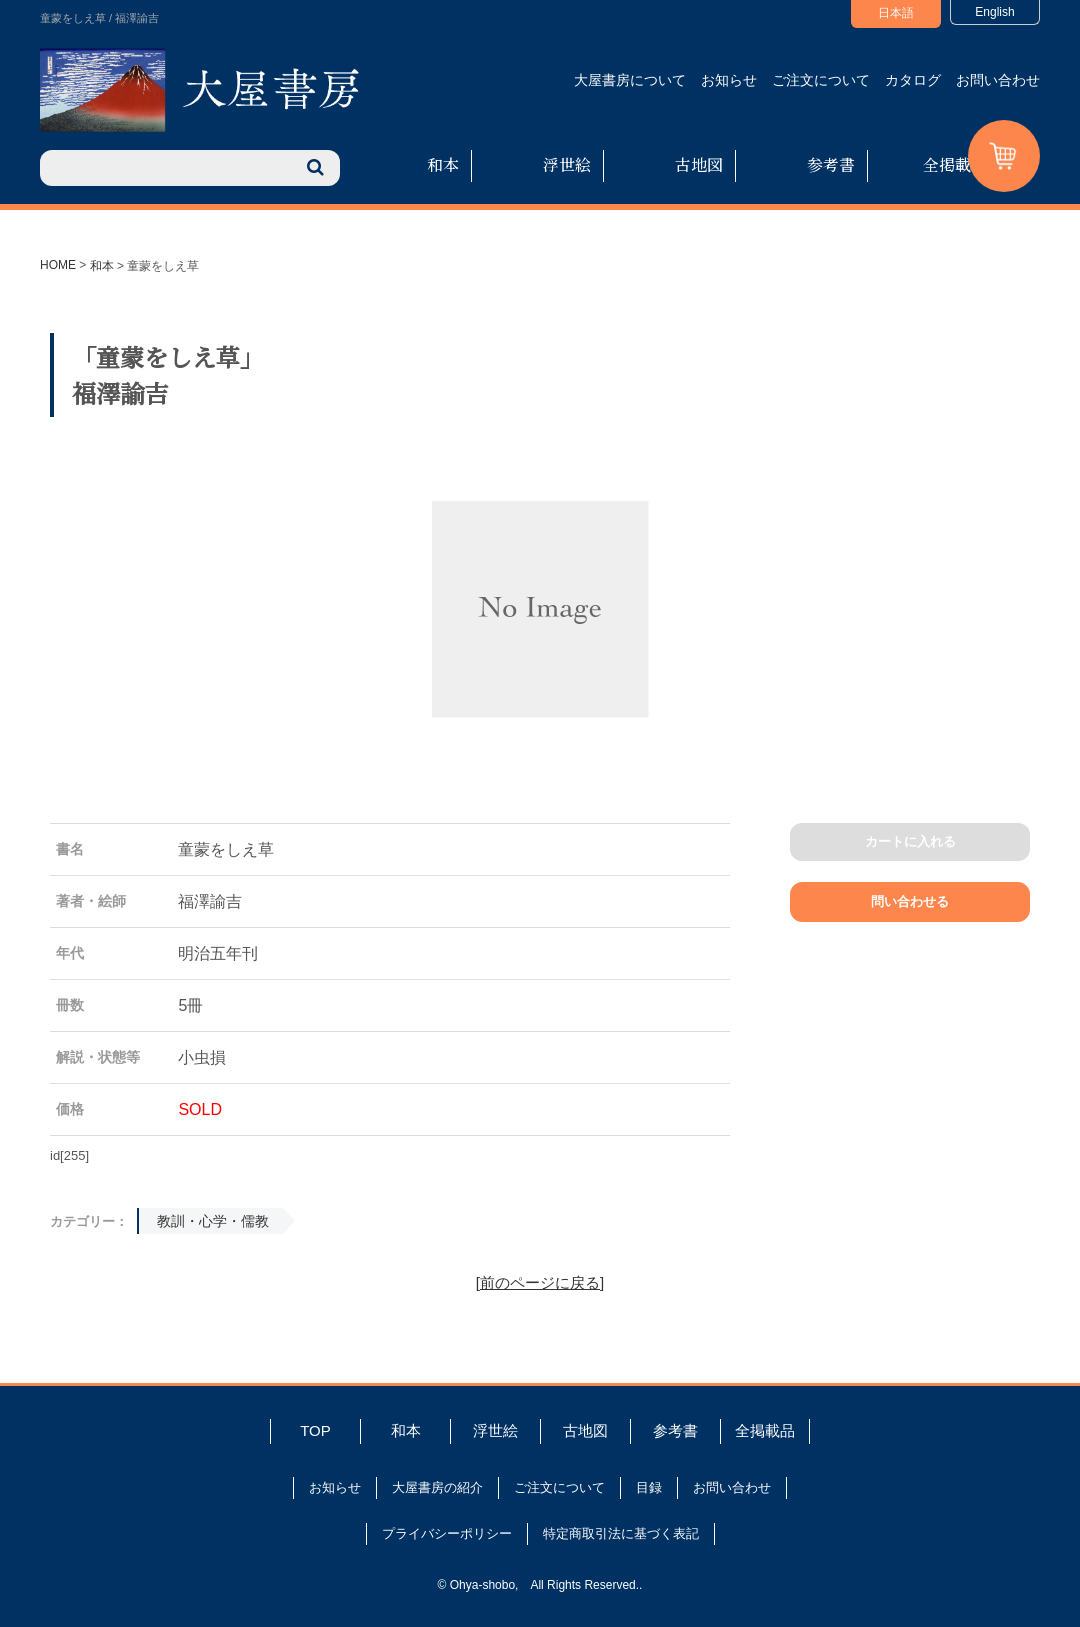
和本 (443, 164)
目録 (649, 1487)
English (994, 12)
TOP (315, 1430)
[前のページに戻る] (540, 1282)
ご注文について (821, 80)
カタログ (913, 80)
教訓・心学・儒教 (213, 1221)
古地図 (699, 164)
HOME (58, 265)
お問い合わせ (998, 80)
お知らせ (729, 80)
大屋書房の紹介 (437, 1487)
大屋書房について (630, 80)
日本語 (896, 13)
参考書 (831, 164)
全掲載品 (955, 164)
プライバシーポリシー (447, 1533)
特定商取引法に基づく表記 (621, 1533)
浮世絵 (567, 164)
